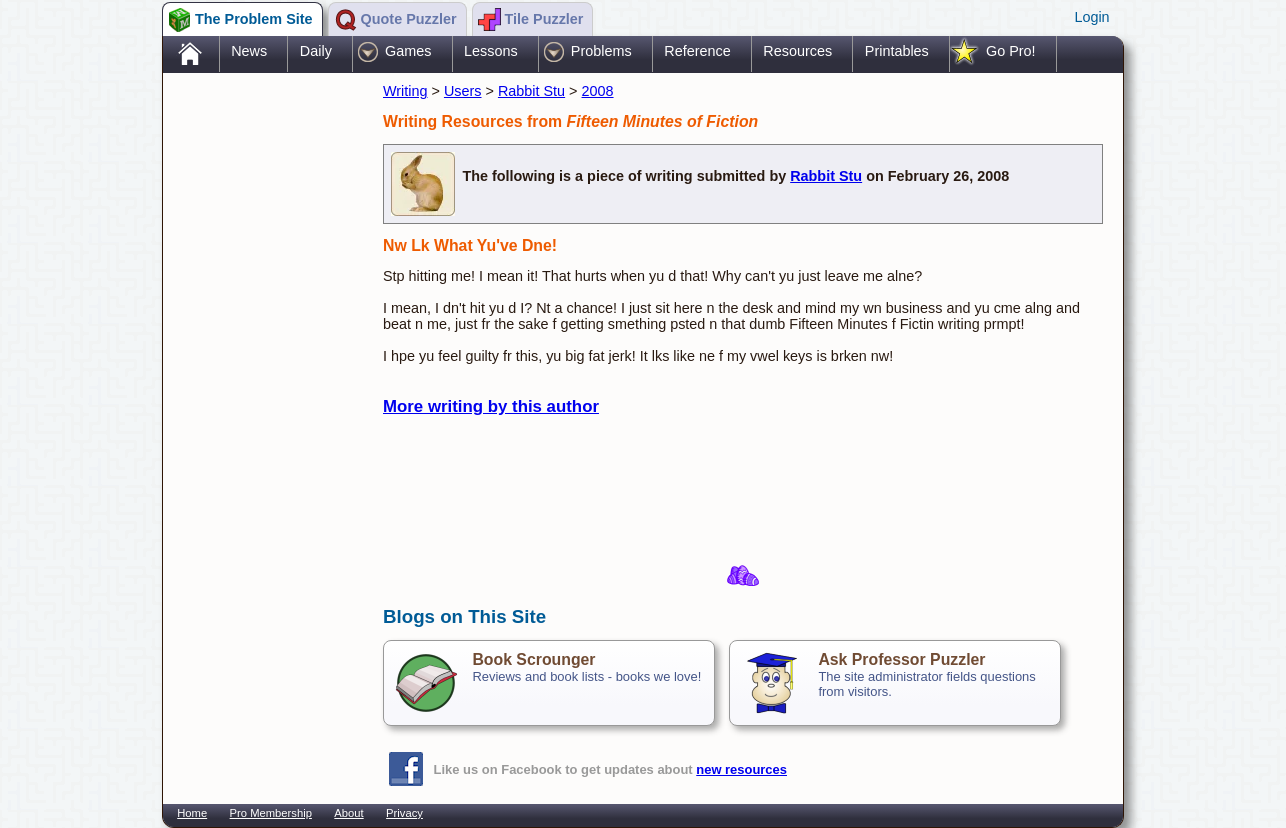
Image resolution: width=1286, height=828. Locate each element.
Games (408, 51)
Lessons (491, 51)
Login (1091, 17)
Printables (897, 51)
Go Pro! (1011, 51)
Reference (697, 51)
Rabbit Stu (531, 91)
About (348, 813)
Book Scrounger (533, 659)
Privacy (404, 813)
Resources (797, 51)
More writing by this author (491, 406)
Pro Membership (271, 813)
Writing (405, 91)
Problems (601, 51)
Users (463, 91)
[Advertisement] (263, 393)
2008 (598, 91)
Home (192, 813)
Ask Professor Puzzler (901, 659)
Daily (316, 51)
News (249, 51)
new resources (741, 769)
